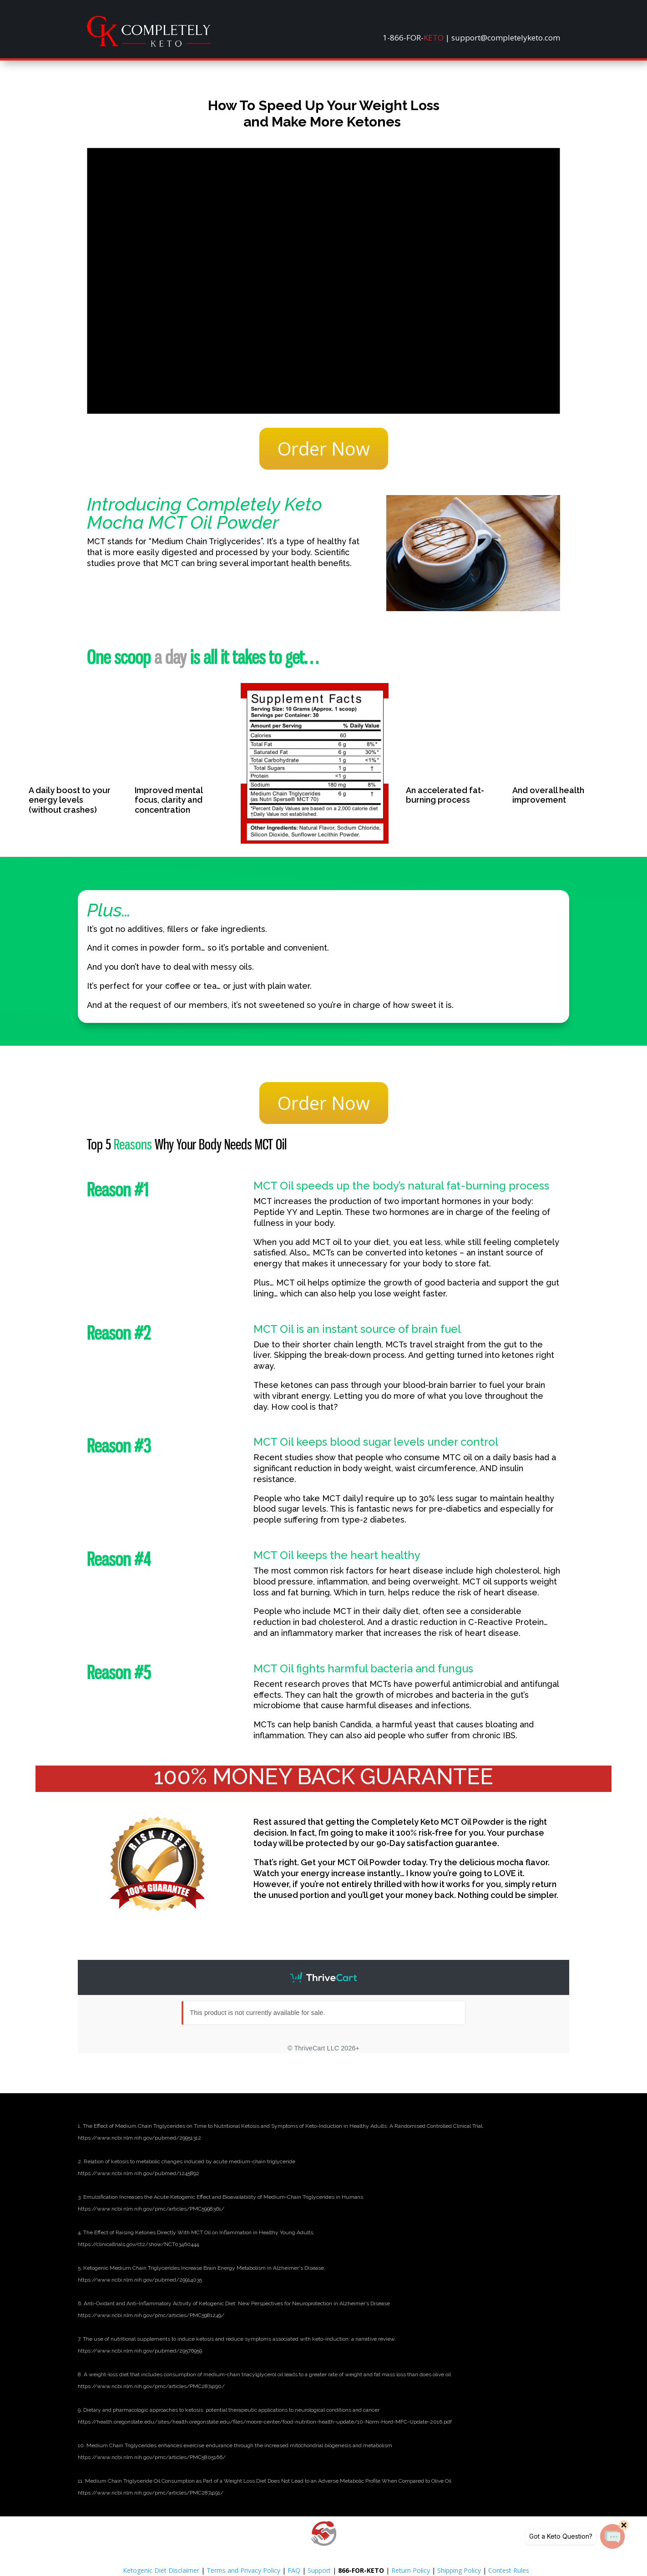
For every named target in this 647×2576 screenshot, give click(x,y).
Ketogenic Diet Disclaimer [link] (161, 2570)
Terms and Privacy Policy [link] (243, 2570)
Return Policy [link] (410, 2570)
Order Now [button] (324, 448)
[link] (149, 44)
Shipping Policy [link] (459, 2570)
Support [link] (319, 2570)
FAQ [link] (294, 2570)
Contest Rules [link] (508, 2570)
